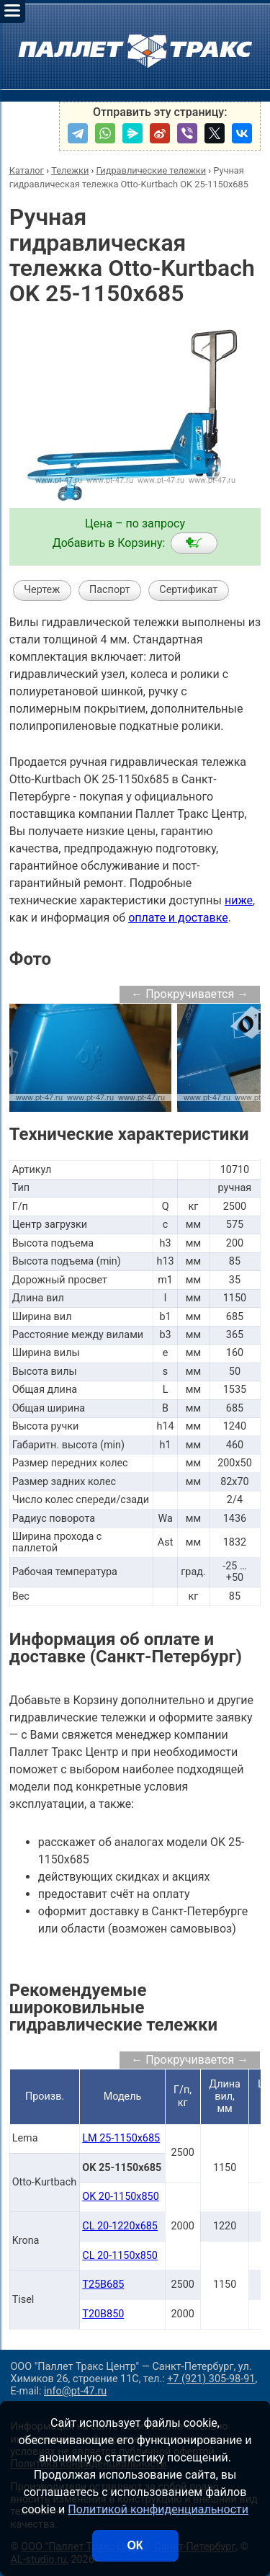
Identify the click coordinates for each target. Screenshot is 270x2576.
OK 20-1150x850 (120, 2197)
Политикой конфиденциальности (158, 2509)
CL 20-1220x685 (120, 2226)
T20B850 (103, 2314)
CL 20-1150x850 (120, 2256)
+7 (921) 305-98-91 (211, 2379)
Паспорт (109, 590)
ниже (239, 900)
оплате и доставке (178, 917)
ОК (135, 2545)
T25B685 (103, 2284)
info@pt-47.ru (75, 2391)
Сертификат (188, 590)
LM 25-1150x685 (121, 2138)
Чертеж (42, 590)
